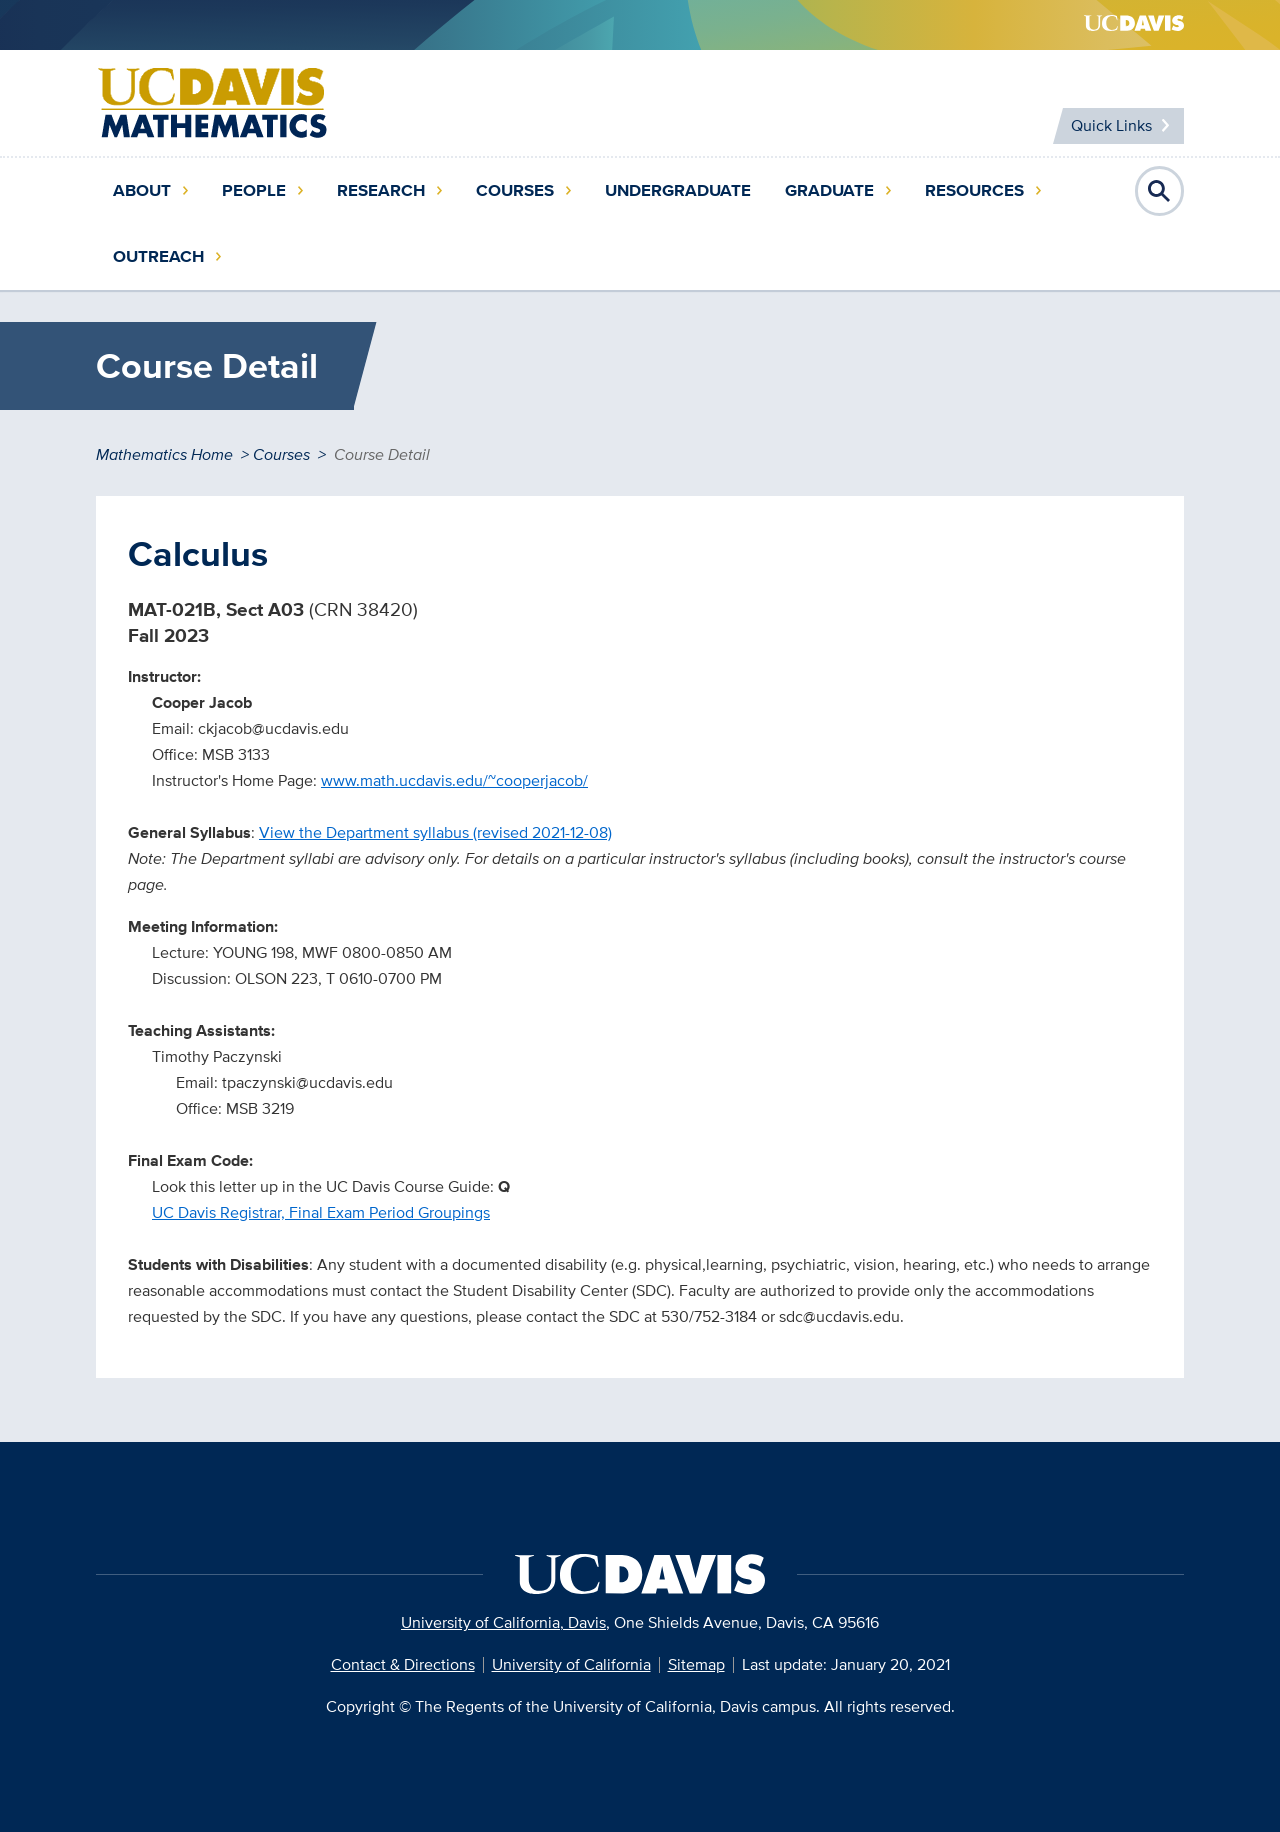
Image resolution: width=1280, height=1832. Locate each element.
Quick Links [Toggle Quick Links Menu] (1111, 125)
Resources (974, 190)
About (142, 190)
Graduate (829, 190)
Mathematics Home (164, 454)
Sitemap (696, 1664)
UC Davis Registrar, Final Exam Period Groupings (321, 1212)
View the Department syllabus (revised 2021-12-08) (435, 832)
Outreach (158, 256)
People (254, 190)
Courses (515, 190)
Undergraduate (678, 190)
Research (381, 190)
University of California (571, 1664)
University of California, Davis (503, 1622)
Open (1160, 191)
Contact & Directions (403, 1664)
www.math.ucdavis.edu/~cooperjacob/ (454, 780)
